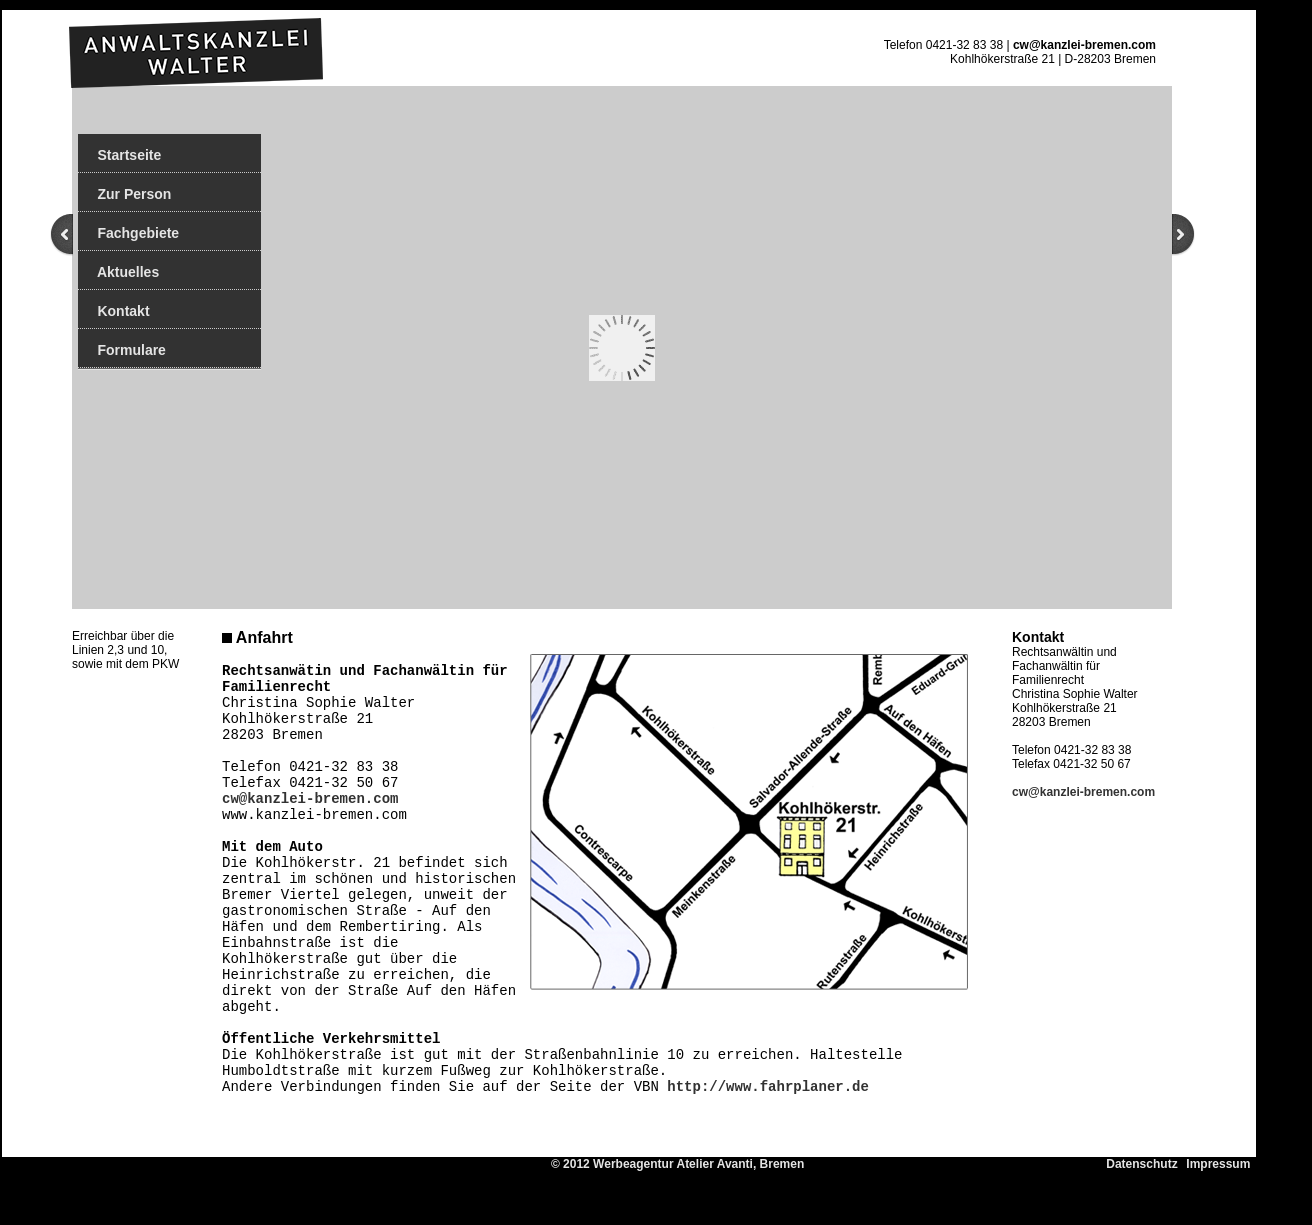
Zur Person (124, 194)
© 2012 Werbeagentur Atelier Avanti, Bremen (827, 1164)
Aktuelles (118, 272)
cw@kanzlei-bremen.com (1084, 45)
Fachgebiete (128, 233)
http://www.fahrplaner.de (768, 1087)
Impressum (1221, 1164)
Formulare (122, 350)
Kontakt (114, 311)
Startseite (119, 155)
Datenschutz (1145, 1164)
